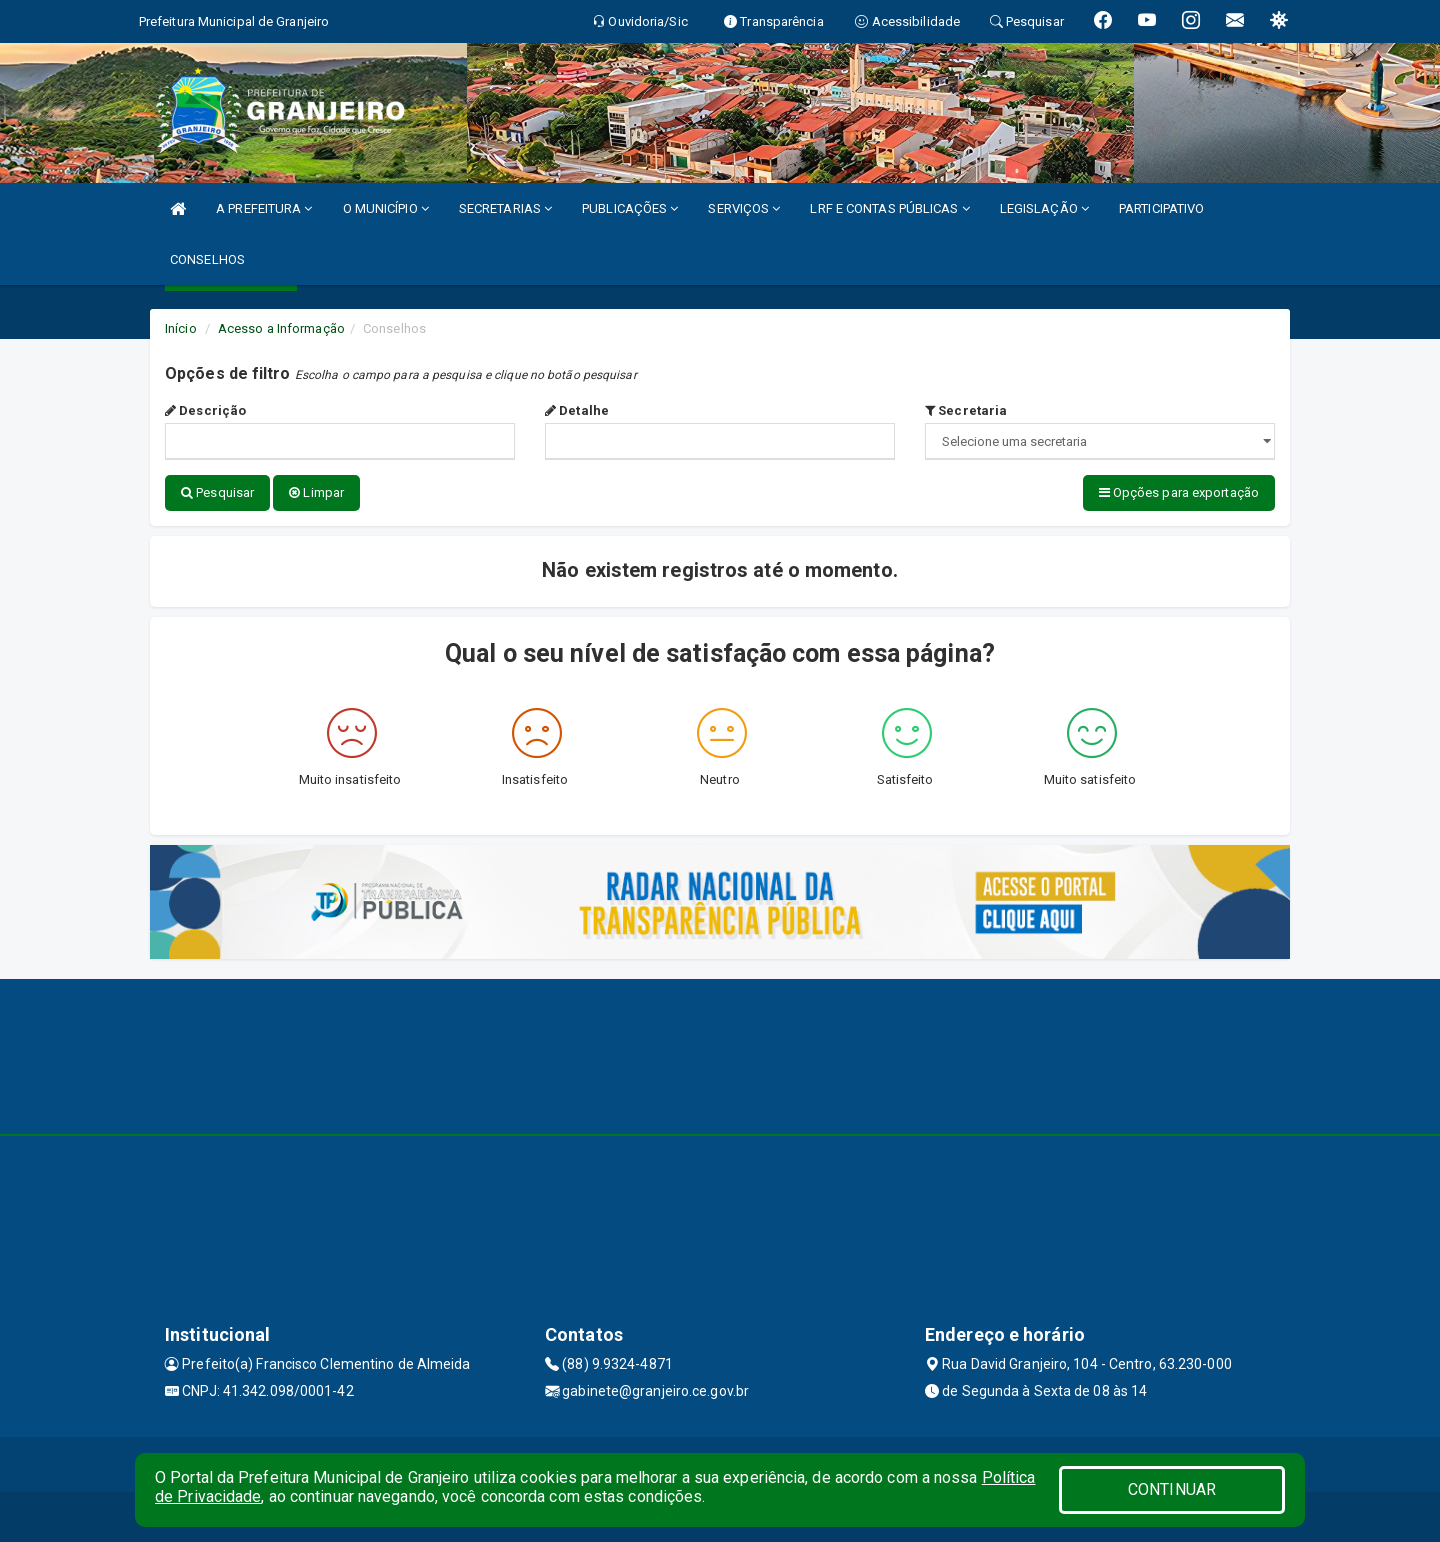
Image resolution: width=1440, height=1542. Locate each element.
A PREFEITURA (264, 208)
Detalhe (577, 410)
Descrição (205, 410)
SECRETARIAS (505, 208)
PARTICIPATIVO (1161, 208)
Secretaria (966, 410)
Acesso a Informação (281, 328)
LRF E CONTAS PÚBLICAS (889, 208)
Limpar (316, 492)
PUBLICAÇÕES (630, 208)
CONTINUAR (1172, 1489)
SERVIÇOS (744, 208)
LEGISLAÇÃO (1044, 208)
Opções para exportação (1179, 492)
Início (181, 328)
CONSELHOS (207, 259)
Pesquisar (217, 492)
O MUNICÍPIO (386, 208)
